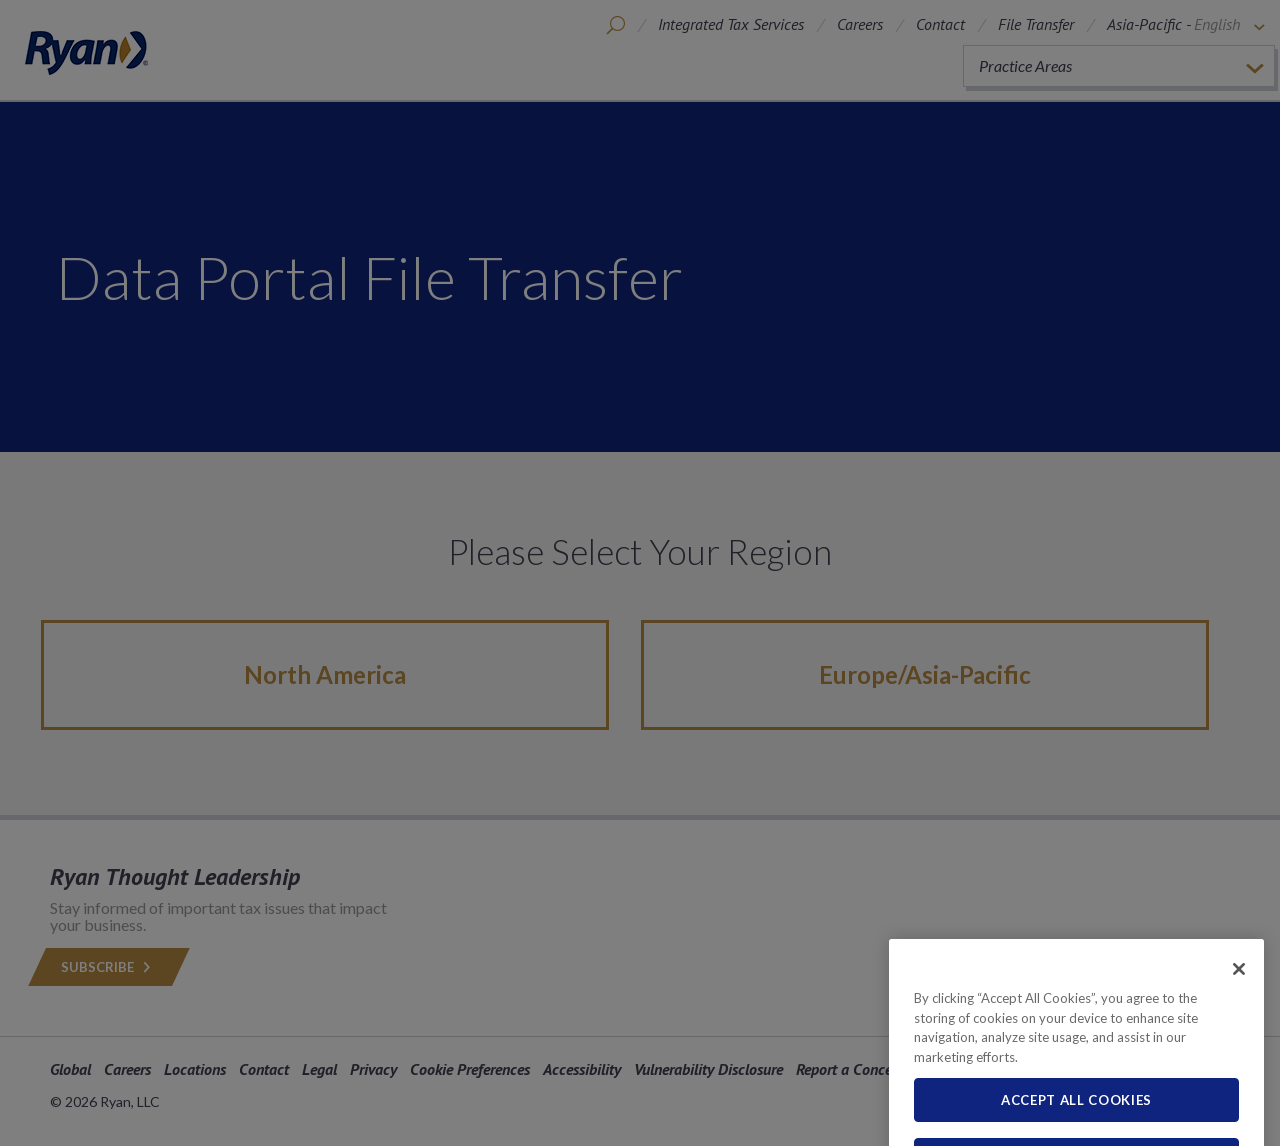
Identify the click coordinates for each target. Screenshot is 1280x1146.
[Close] (1239, 996)
